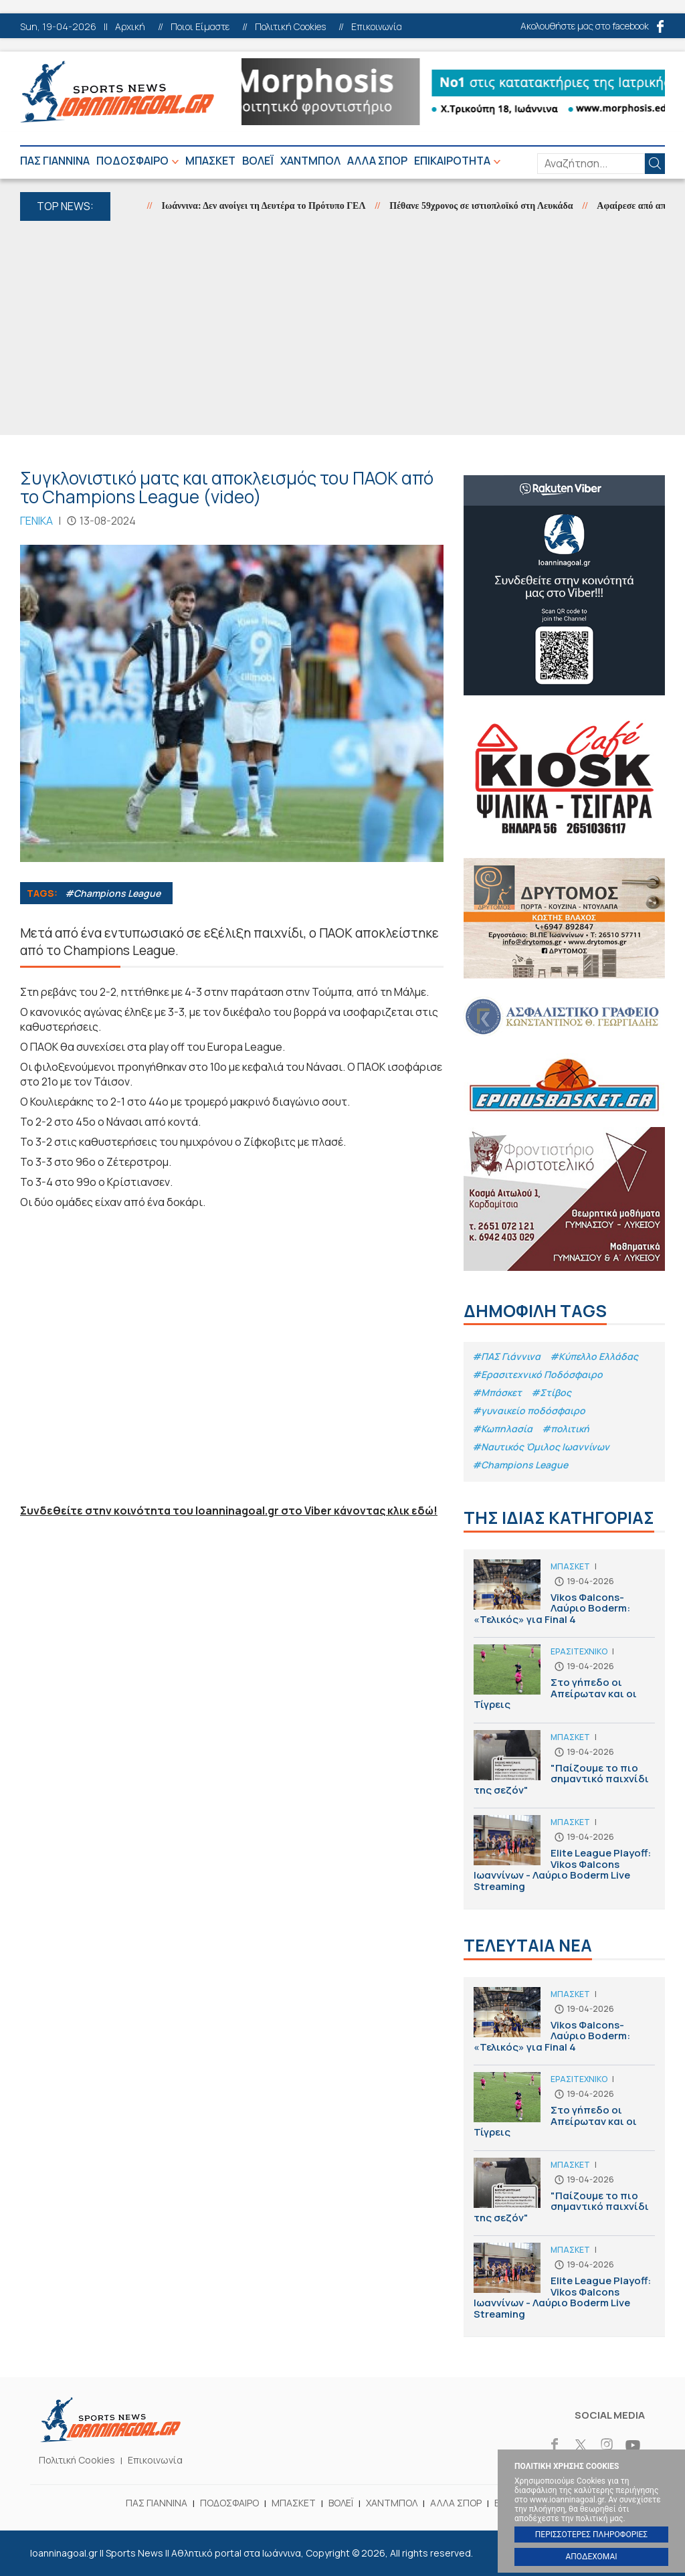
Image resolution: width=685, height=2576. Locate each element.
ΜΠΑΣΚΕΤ (210, 160)
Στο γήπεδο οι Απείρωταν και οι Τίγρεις (564, 1683)
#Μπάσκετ (497, 1392)
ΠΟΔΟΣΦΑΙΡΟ (132, 160)
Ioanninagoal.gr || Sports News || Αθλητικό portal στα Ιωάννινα (117, 91)
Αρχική (130, 27)
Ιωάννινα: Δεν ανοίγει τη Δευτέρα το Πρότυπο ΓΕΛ (277, 206)
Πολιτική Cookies (290, 27)
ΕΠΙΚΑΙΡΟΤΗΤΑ (452, 160)
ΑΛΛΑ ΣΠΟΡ (377, 160)
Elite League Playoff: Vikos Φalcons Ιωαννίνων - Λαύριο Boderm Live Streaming (564, 1857)
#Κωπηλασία (502, 1428)
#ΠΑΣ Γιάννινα (506, 1356)
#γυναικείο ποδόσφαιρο (528, 1410)
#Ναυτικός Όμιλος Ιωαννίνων (540, 1446)
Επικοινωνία (376, 27)
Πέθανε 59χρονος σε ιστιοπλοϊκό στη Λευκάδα (494, 206)
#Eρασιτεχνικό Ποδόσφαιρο (537, 1374)
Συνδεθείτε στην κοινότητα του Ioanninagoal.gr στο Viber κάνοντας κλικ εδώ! (228, 1510)
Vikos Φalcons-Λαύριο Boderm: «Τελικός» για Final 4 (564, 1598)
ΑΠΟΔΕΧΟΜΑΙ (591, 2556)
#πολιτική (565, 1428)
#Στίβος (551, 1392)
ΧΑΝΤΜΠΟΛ (310, 160)
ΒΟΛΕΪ (258, 160)
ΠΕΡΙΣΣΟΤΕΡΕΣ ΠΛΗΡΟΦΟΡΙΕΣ (591, 2534)
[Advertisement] (342, 328)
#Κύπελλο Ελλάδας (594, 1356)
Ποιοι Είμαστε (200, 27)
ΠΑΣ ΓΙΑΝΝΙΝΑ (55, 160)
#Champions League (113, 893)
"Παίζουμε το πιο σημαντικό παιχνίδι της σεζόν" (564, 1769)
